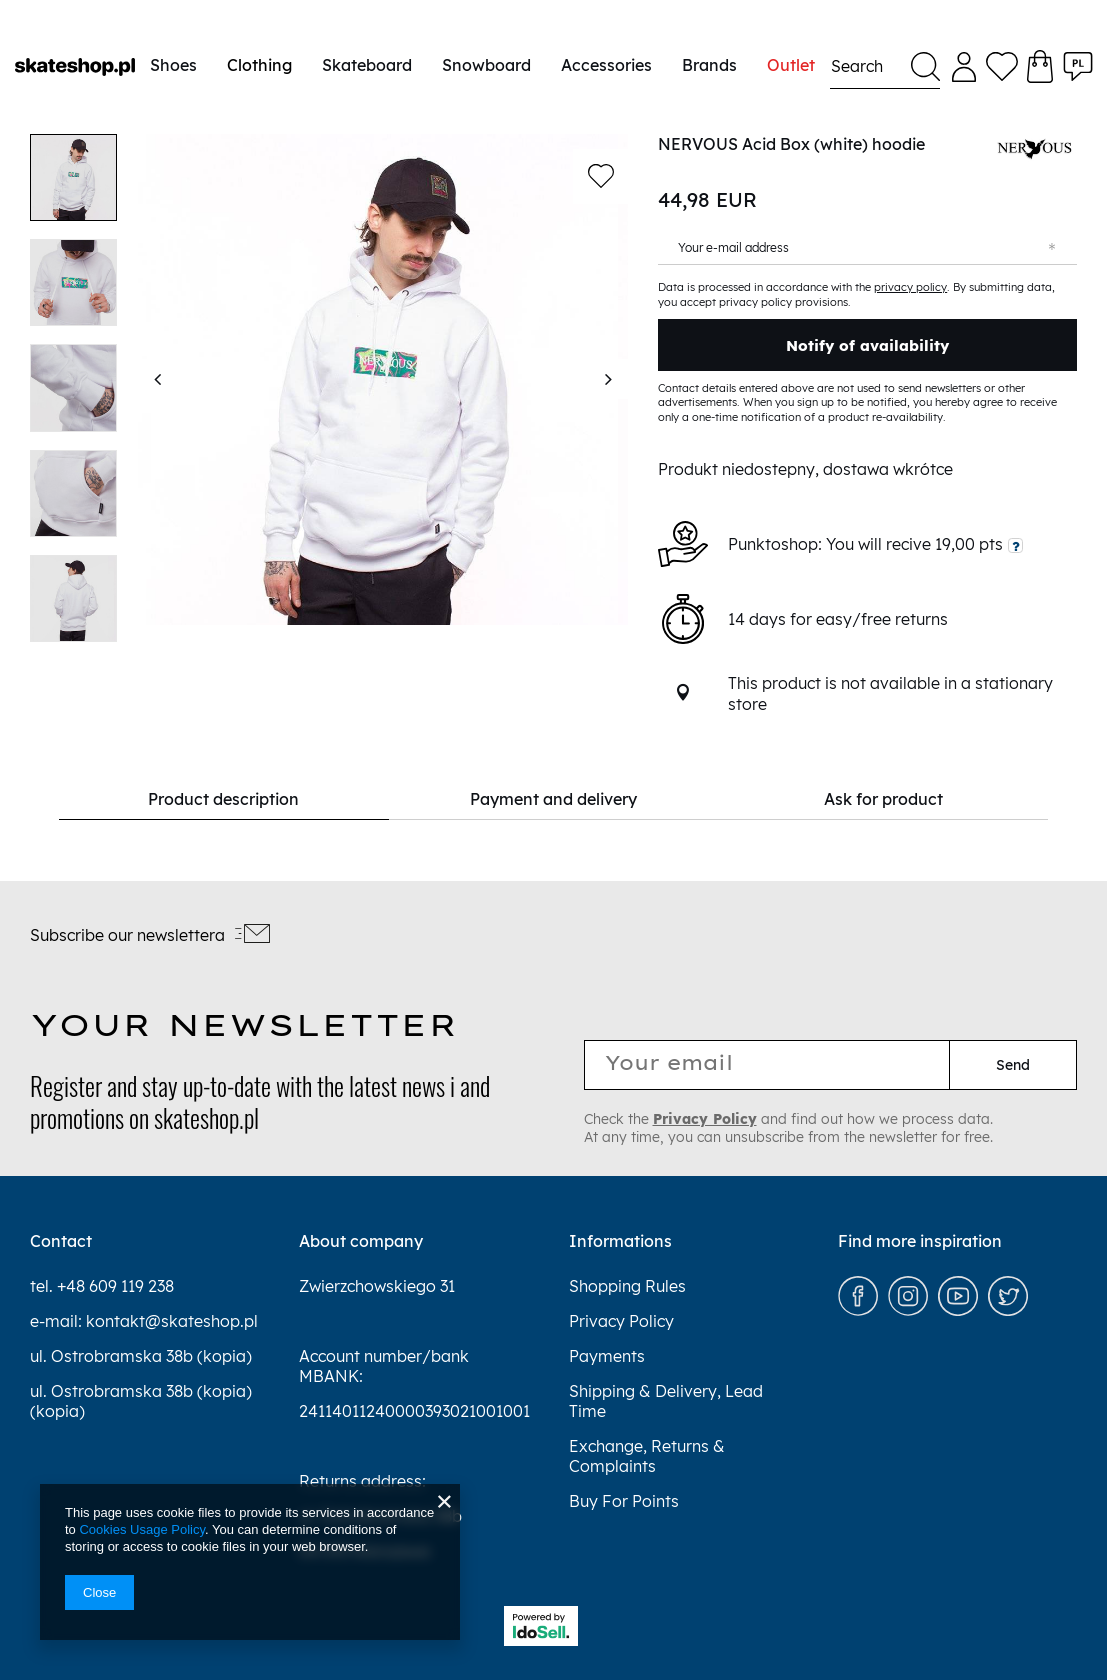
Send (1013, 1065)
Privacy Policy (705, 1119)
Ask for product (822, 799)
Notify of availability (867, 345)
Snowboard (486, 65)
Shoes (173, 65)
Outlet (791, 65)
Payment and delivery (553, 799)
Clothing (259, 65)
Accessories (606, 65)
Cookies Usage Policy (141, 1529)
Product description (284, 799)
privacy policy (910, 287)
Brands (709, 65)
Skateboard (367, 65)
